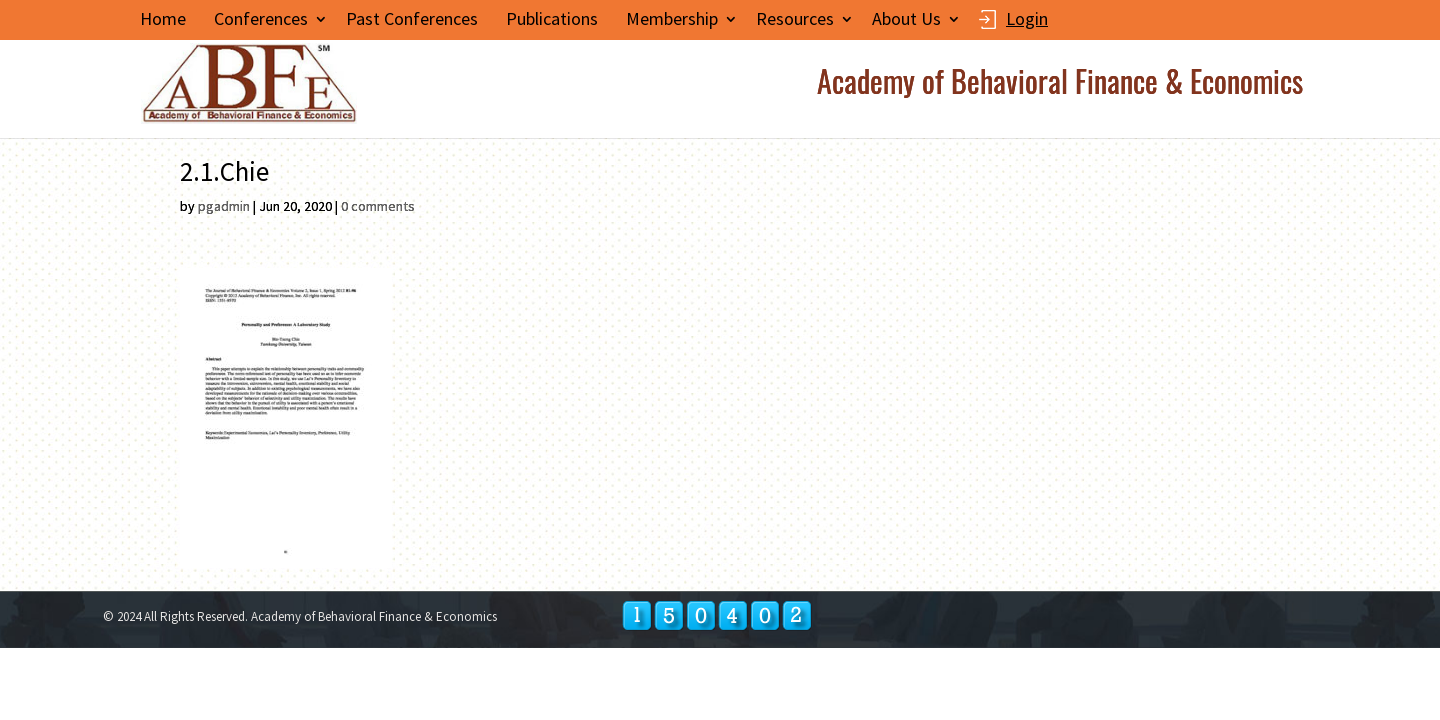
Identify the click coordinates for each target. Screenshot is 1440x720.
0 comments (378, 206)
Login (1027, 20)
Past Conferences (412, 19)
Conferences (261, 19)
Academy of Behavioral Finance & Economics (1060, 88)
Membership (672, 19)
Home (163, 19)
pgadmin (224, 206)
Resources (795, 19)
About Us (906, 19)
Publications (552, 19)
